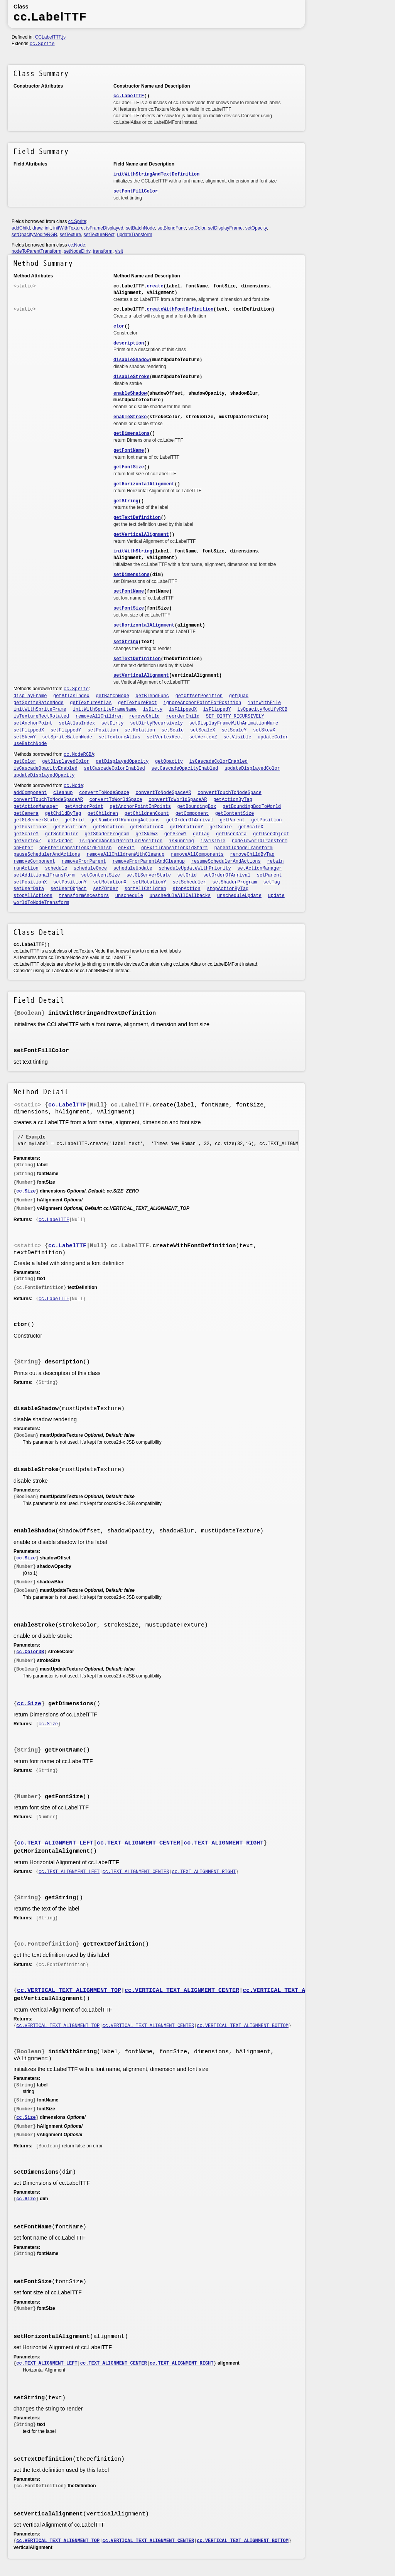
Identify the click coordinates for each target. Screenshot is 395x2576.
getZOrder (60, 841)
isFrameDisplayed (104, 228)
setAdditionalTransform (44, 875)
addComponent (30, 793)
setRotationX (109, 882)
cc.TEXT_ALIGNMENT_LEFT (55, 1843)
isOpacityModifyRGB (262, 709)
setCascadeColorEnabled (114, 768)
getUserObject (271, 834)
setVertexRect (165, 737)
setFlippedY (66, 730)
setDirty (112, 723)
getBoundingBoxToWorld (252, 806)
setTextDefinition (136, 659)
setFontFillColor (135, 191)
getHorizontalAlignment (143, 484)
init (48, 228)
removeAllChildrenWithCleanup (126, 854)
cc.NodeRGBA (79, 754)
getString (125, 501)
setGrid (187, 875)
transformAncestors (84, 896)
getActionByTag (232, 799)
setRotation (140, 730)
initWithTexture (68, 228)
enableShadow (130, 393)
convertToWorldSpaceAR (178, 799)
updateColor (273, 737)
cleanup (63, 793)
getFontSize (128, 467)
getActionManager (36, 806)
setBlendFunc (171, 228)
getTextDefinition (136, 517)
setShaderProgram (235, 882)
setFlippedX (29, 730)
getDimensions (131, 433)
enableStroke (130, 417)
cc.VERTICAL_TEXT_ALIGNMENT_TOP (69, 1990)
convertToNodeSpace (104, 793)
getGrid (74, 820)
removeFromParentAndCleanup (149, 861)
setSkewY (25, 737)
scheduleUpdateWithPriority (195, 868)
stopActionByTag (227, 889)
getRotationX (146, 827)
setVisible (237, 737)
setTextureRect (99, 234)
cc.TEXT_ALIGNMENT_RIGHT (223, 1843)
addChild (21, 228)
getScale (220, 827)
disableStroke (131, 377)
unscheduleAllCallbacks (180, 896)
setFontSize (128, 608)
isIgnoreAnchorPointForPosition (120, 841)
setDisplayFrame (225, 228)
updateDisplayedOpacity (44, 775)
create (155, 286)
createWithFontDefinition (180, 309)
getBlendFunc (152, 696)
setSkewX (264, 730)
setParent (269, 875)
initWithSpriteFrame (40, 709)
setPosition (103, 730)
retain (275, 861)
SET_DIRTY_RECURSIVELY (235, 716)
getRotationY (186, 827)
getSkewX (147, 834)
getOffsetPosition (199, 696)
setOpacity (256, 228)
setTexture (70, 234)
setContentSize (100, 875)
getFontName (128, 450)
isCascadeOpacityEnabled (46, 768)
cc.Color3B (30, 1652)
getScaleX (250, 827)
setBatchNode (140, 228)
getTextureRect (137, 703)
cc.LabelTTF (128, 96)
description (128, 343)
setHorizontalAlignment (143, 625)
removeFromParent (84, 861)
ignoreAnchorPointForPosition (202, 703)
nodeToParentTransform (36, 251)
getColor (25, 761)
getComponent (192, 813)
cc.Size (25, 1191)
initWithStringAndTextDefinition (156, 174)
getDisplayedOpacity (122, 761)
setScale (173, 730)
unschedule (129, 896)
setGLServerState (149, 875)
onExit (126, 848)
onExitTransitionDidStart (174, 848)
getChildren (103, 813)
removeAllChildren (99, 716)
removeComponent (34, 861)
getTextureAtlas (90, 703)
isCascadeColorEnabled (218, 761)
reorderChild (182, 716)
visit (119, 251)
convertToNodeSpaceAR (163, 793)
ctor (119, 326)
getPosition (266, 820)
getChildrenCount (147, 813)
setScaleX (202, 730)
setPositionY (69, 882)
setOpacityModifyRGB (34, 234)
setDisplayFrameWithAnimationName (233, 723)
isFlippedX (183, 709)
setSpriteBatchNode (67, 737)
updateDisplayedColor (252, 768)
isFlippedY (217, 709)
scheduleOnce (90, 868)
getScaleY (26, 834)
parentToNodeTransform (243, 848)
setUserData (29, 889)
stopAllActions (33, 896)
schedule (56, 868)
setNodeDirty (77, 251)
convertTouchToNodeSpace (230, 793)
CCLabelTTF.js (50, 37)
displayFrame (30, 696)
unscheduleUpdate (239, 896)
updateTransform (134, 234)
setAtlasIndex (77, 723)
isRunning (181, 841)
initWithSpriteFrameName (105, 709)
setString (125, 642)
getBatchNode (112, 696)
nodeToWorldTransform (259, 841)
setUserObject (69, 889)
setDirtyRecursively (156, 723)
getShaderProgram (107, 834)
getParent (232, 820)
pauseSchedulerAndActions (47, 854)
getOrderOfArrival (189, 820)
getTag (201, 834)
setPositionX (30, 882)
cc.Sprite (42, 44)
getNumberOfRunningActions (125, 820)
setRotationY (149, 882)
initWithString (132, 551)
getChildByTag (63, 813)
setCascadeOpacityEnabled (184, 768)
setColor (196, 228)
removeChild (144, 716)
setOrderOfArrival (226, 875)
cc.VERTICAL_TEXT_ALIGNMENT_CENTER (182, 1990)
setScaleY (233, 730)
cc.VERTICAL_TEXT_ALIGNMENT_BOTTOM (300, 1990)
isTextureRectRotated (41, 716)
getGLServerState (36, 820)
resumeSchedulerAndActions (226, 861)
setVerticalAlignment (141, 675)
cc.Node (76, 245)
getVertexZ (27, 841)
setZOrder (105, 889)
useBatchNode (30, 744)
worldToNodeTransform (41, 902)
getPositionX (30, 827)
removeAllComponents (197, 854)
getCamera (26, 813)
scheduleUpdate (132, 868)
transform (103, 251)
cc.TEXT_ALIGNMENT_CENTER (138, 1843)
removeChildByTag (252, 854)
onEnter (23, 848)
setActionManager (259, 868)
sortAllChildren (145, 889)
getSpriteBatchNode (39, 703)
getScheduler (61, 834)
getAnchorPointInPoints (140, 806)
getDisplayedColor (65, 761)
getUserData (231, 834)
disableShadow (131, 360)
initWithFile (264, 703)
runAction (26, 868)
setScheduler (189, 882)
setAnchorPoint (33, 723)
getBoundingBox (196, 806)
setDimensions (131, 575)
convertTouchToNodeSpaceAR (48, 799)
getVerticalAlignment (141, 534)
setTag (271, 882)
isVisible (212, 841)
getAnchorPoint (83, 806)
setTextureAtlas (119, 737)
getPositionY (69, 827)
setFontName (128, 591)
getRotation (108, 827)
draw (37, 228)
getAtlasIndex (71, 696)
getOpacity (169, 761)
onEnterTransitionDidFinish (75, 848)
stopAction (186, 889)
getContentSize (234, 813)
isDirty (152, 709)
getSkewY (175, 834)
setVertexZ (203, 737)
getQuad (238, 696)
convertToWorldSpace (115, 799)
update (276, 896)
